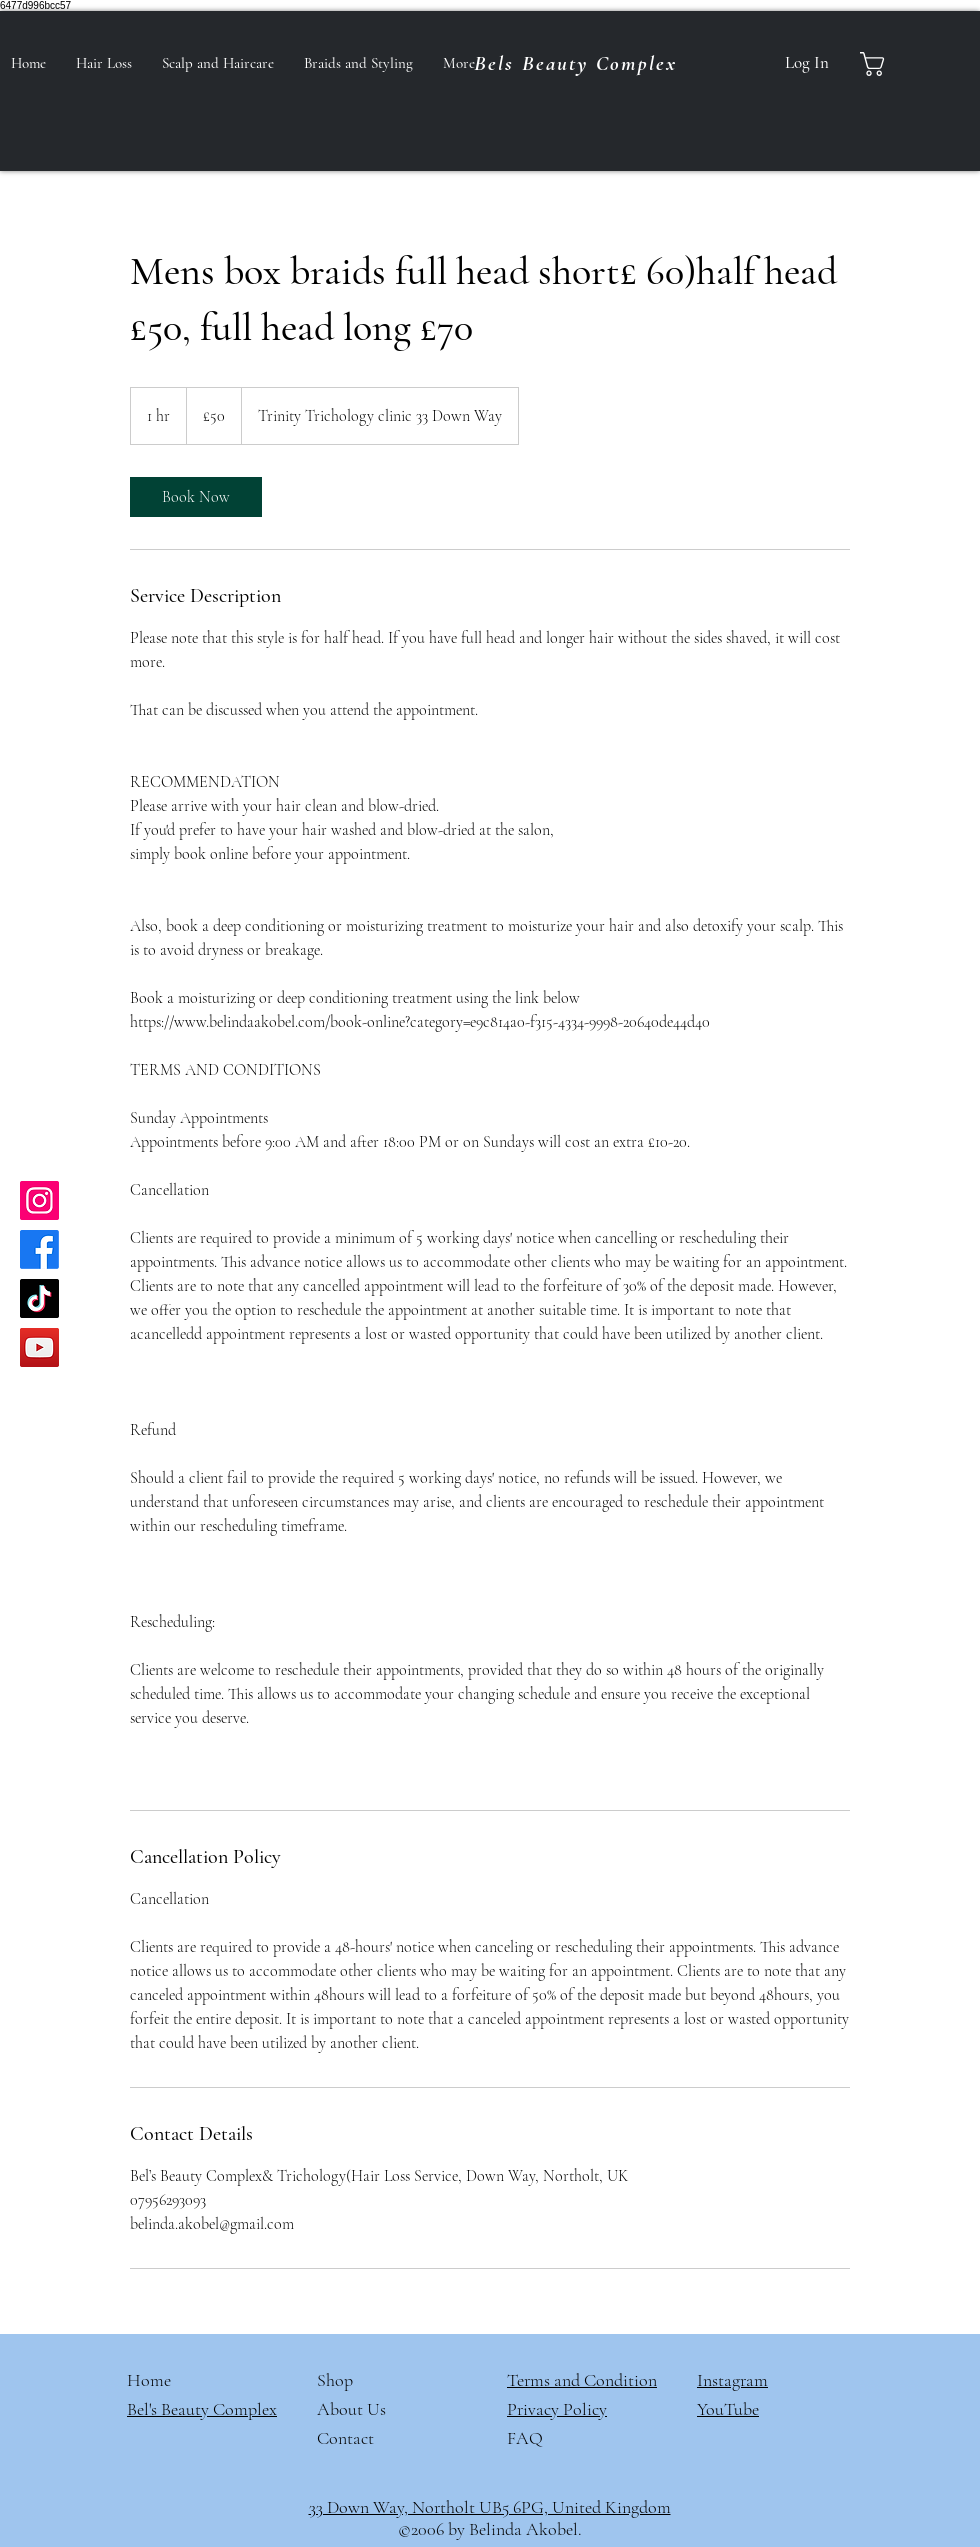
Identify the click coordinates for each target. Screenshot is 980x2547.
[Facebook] (39, 1249)
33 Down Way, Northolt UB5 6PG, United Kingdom (490, 2507)
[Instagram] (39, 1200)
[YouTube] (39, 1347)
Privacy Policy (557, 2409)
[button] (889, 64)
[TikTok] (39, 1298)
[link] (196, 497)
